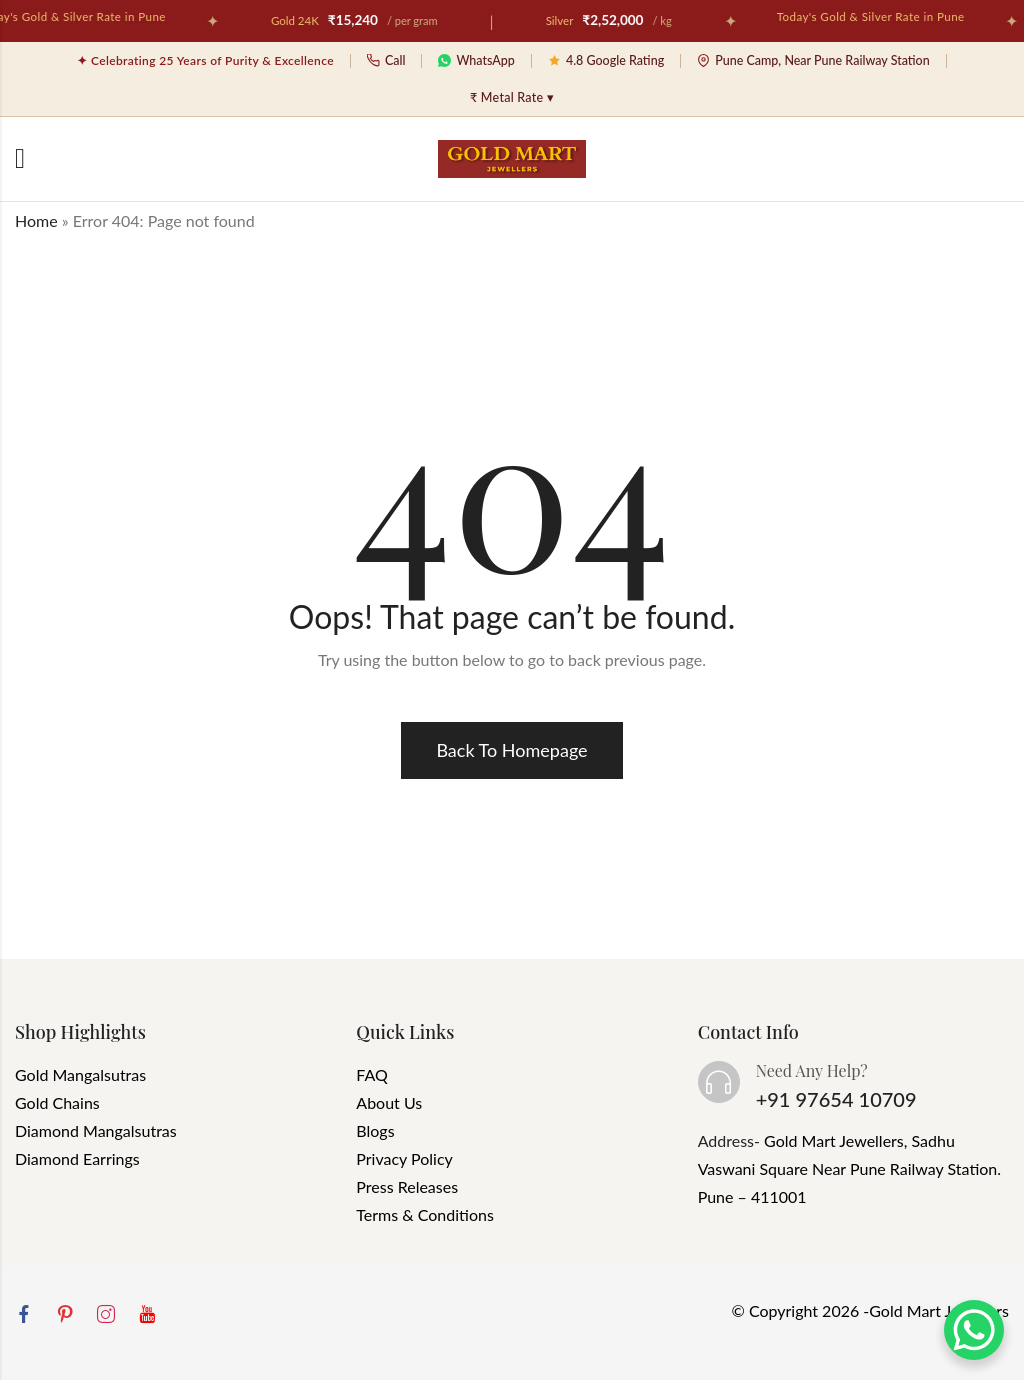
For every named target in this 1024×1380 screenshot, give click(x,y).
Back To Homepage (511, 750)
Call (386, 60)
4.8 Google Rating (606, 60)
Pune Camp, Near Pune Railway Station (813, 60)
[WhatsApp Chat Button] (974, 1330)
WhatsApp (476, 60)
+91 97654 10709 (836, 1099)
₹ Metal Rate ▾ (512, 97)
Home (36, 220)
